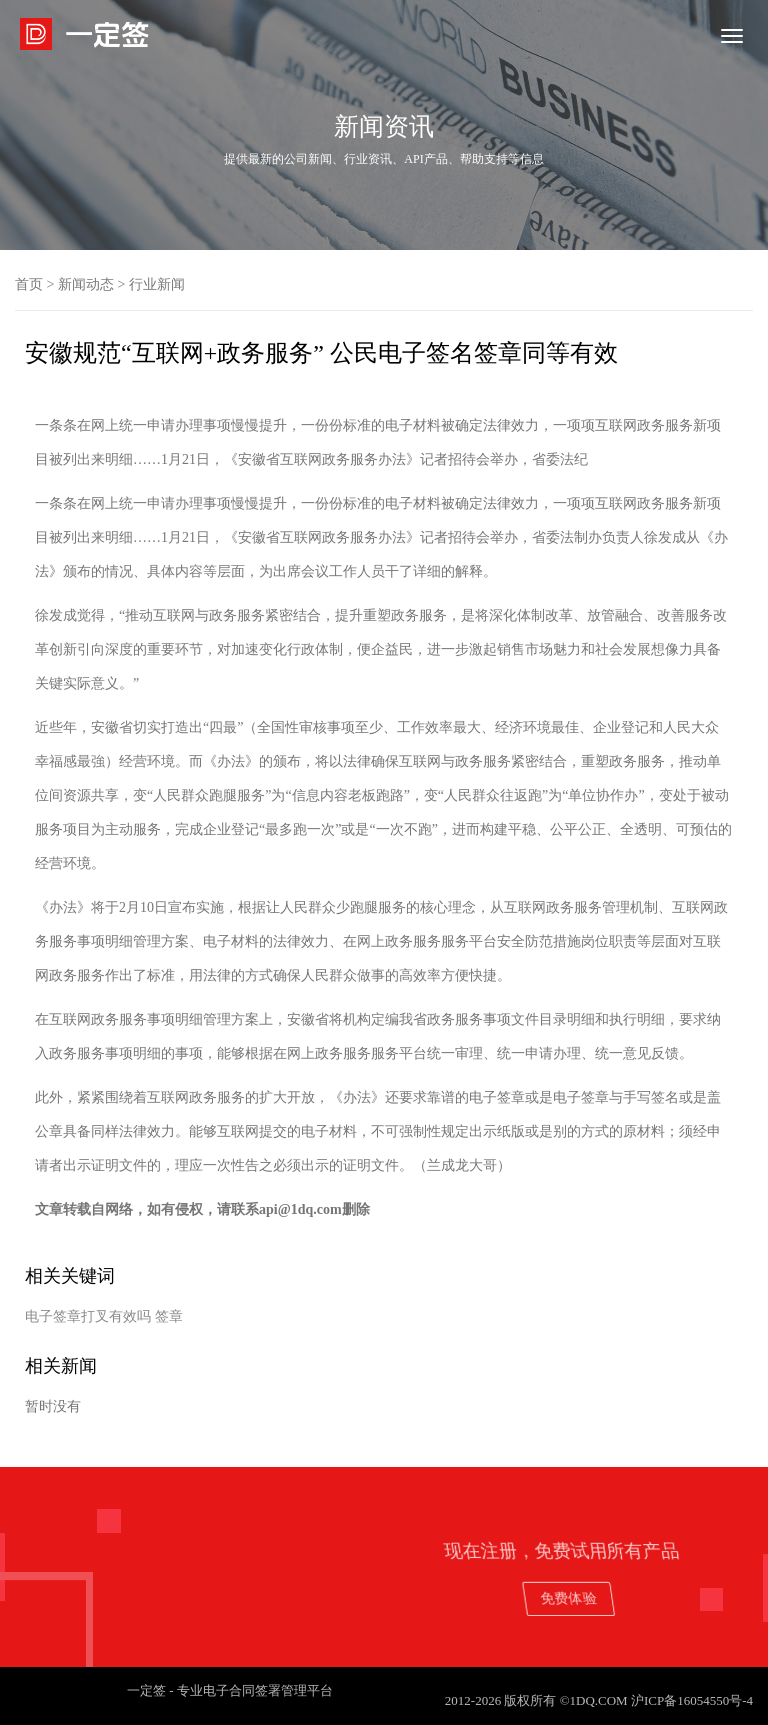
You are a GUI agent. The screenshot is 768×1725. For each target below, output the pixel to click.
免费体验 (651, 1597)
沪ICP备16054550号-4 (692, 1700)
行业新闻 (157, 284)
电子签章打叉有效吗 (88, 1316)
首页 (29, 284)
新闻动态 (86, 284)
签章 (169, 1316)
